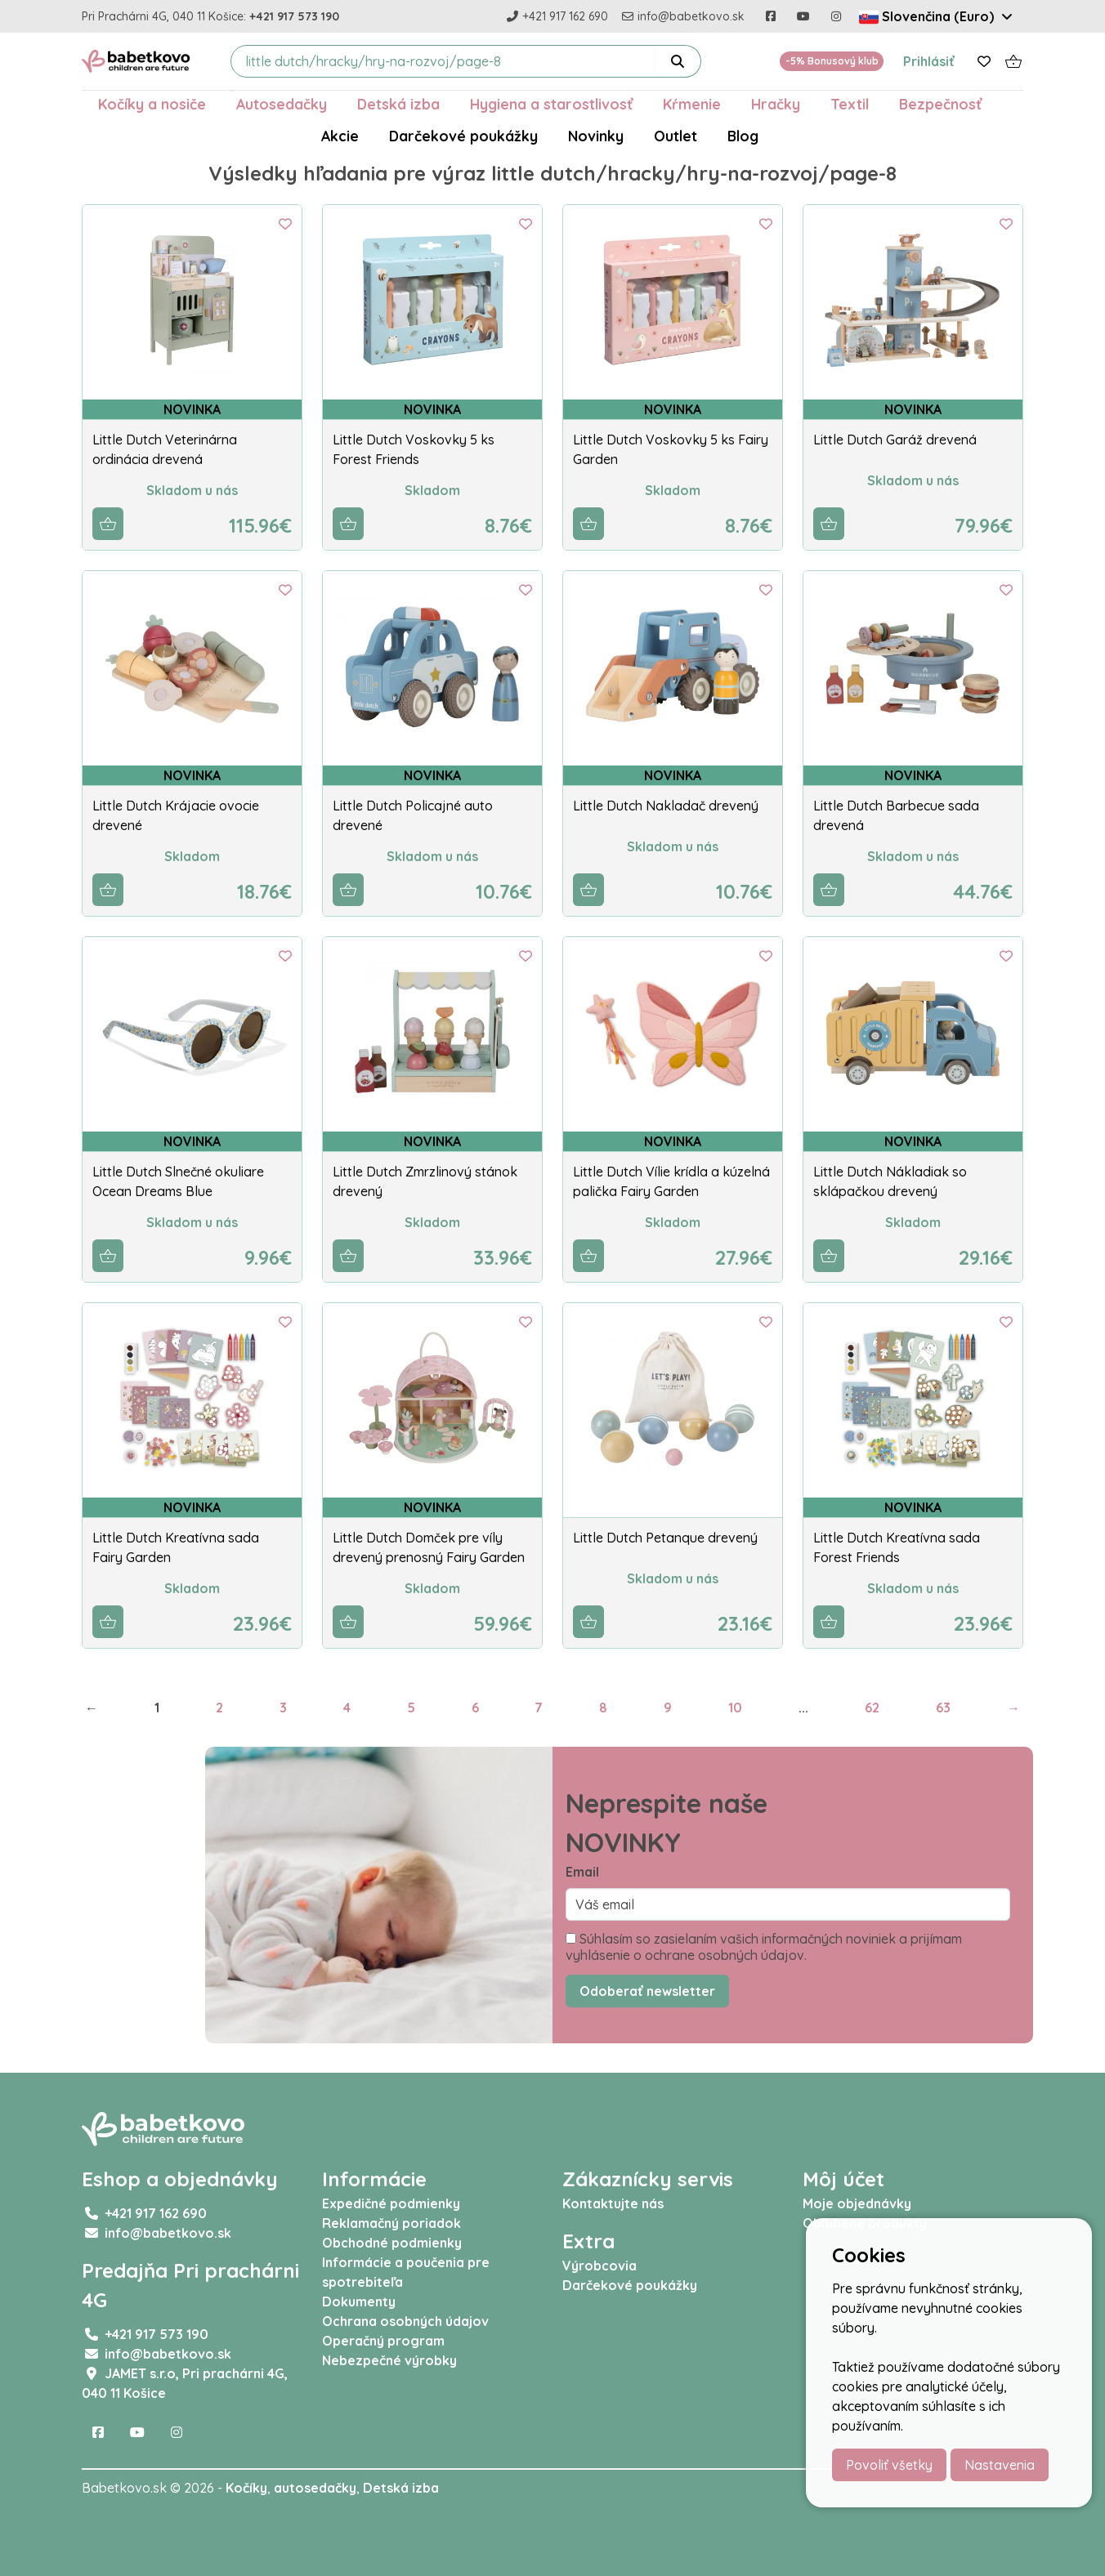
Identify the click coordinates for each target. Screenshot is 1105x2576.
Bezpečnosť (940, 104)
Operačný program (383, 2341)
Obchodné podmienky (392, 2242)
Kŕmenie (692, 104)
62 (872, 1707)
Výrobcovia (599, 2265)
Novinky (596, 136)
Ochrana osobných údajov (405, 2321)
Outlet (675, 136)
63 (943, 1707)
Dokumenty (359, 2301)
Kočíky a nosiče (152, 104)
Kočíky (246, 2488)
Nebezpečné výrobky (389, 2360)
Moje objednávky (857, 2203)
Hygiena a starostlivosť (551, 104)
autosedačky (315, 2488)
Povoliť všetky (889, 2465)
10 (735, 1707)
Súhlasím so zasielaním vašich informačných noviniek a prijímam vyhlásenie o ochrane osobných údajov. (764, 1947)
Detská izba (398, 104)
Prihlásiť (929, 61)
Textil (849, 104)
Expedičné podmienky (391, 2203)
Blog (742, 136)
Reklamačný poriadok (391, 2223)
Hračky (775, 104)
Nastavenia (999, 2465)
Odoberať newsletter (647, 1991)
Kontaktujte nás (613, 2203)
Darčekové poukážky (463, 136)
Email (582, 1872)
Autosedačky (281, 104)
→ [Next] (1013, 1707)
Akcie (340, 136)
